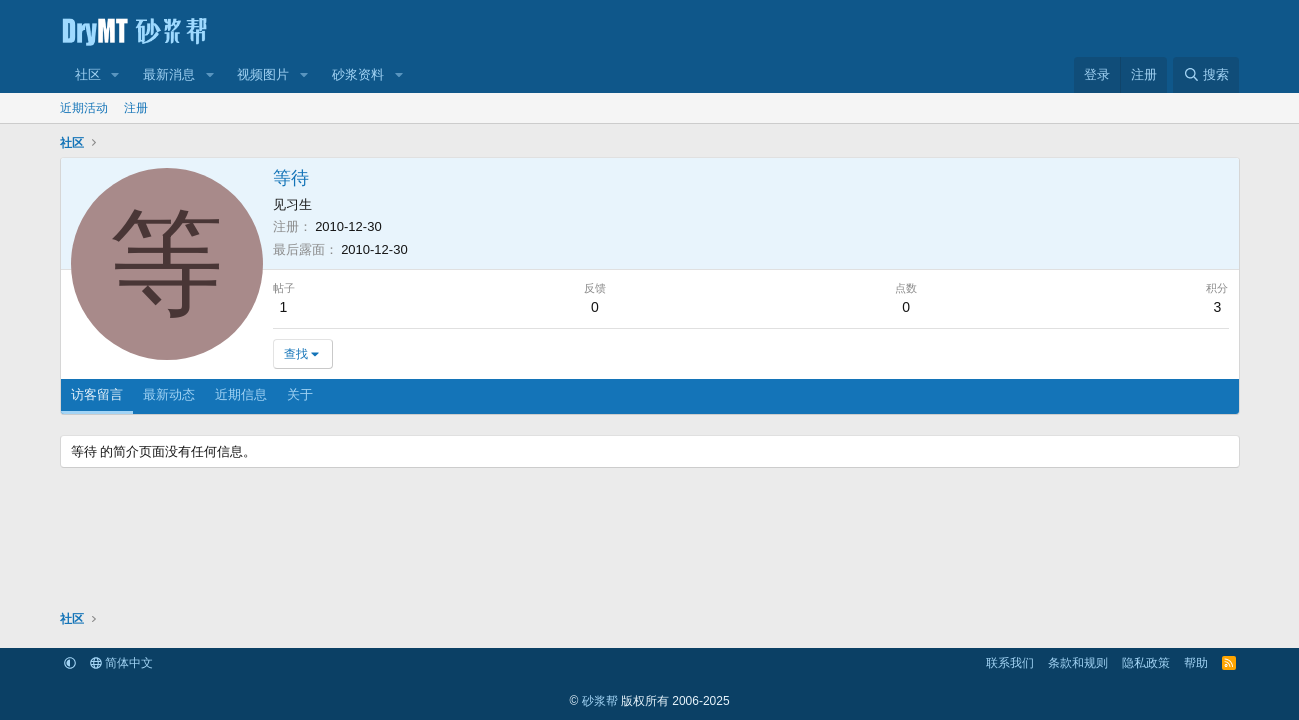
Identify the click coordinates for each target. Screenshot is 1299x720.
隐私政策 (1146, 663)
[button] (115, 75)
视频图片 (263, 74)
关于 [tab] (300, 394)
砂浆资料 (358, 74)
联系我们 (1010, 663)
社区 (88, 74)
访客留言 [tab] (97, 394)
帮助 (1196, 663)
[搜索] (1206, 75)
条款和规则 (1078, 663)
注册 (136, 108)
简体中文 (121, 663)
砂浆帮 (600, 701)
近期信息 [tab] (241, 394)
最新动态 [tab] (169, 394)
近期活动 (84, 108)
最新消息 (169, 74)
